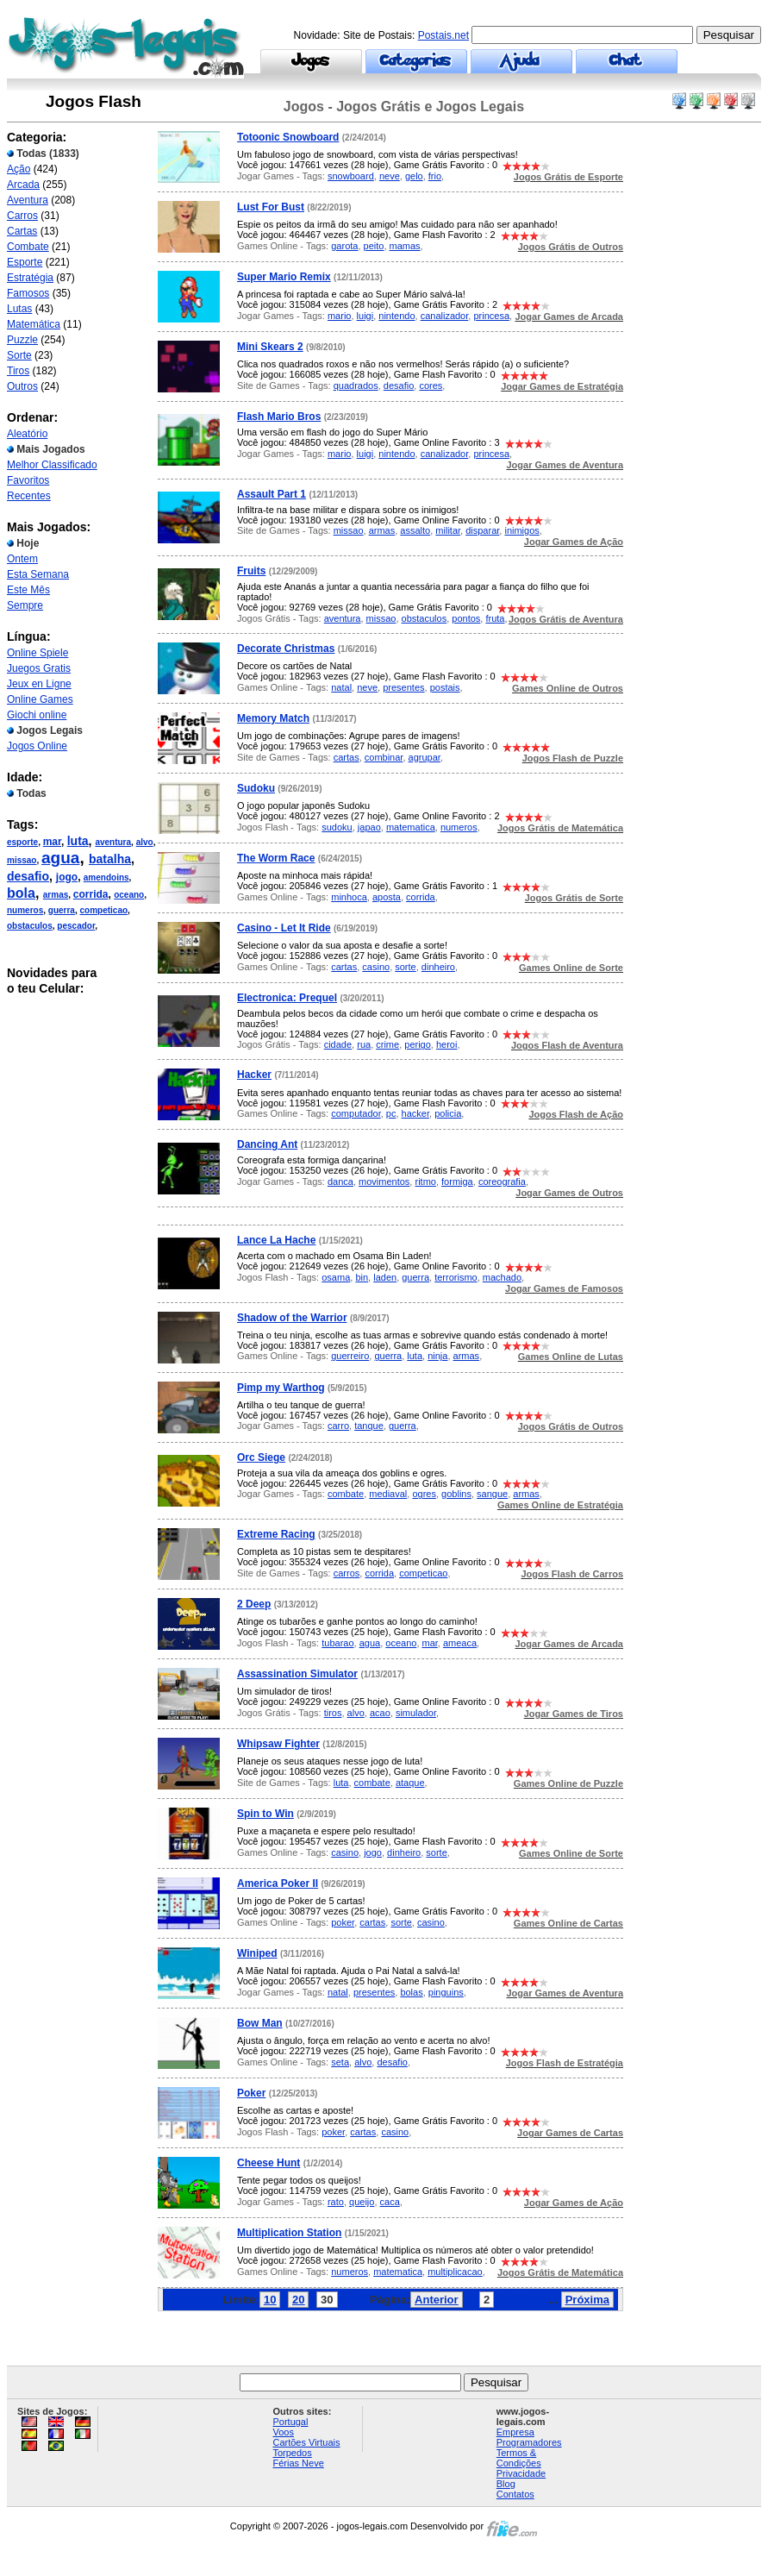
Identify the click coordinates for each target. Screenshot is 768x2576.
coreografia (502, 1181)
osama (336, 1277)
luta (78, 841)
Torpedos (291, 2453)
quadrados (356, 385)
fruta (494, 618)
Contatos (515, 2494)
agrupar (424, 757)
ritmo (425, 1181)
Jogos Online (37, 746)
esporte (22, 842)
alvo (144, 842)
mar (52, 842)
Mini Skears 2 (270, 347)
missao (21, 860)
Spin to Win (265, 1814)
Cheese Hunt (268, 2163)
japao (369, 827)
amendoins (106, 877)
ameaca (460, 1643)
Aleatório (27, 434)
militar (447, 530)
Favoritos (28, 480)
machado (502, 1277)
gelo (414, 176)
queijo (361, 2202)
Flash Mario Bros (279, 417)
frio (434, 176)
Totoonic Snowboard (288, 137)
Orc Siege (261, 1457)
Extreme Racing (276, 1534)
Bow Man (260, 2023)
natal (341, 687)
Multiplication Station (289, 2233)
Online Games (40, 699)
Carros (22, 216)
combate (346, 1494)
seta (340, 2062)
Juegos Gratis (39, 668)
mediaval (388, 1494)
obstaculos (30, 926)
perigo (417, 1044)
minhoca (349, 897)
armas (55, 894)
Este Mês (28, 590)
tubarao (337, 1643)
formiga (457, 1181)
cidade (338, 1044)
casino (376, 967)
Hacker (254, 1075)
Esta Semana (38, 574)
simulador (416, 1713)
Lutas (19, 309)
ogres (424, 1494)
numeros (25, 910)
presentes (403, 687)
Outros (22, 386)
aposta (386, 897)
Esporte (24, 262)
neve (389, 176)
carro (338, 1425)
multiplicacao (455, 2271)
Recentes (29, 496)
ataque (410, 1782)
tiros (333, 1713)
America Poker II (277, 1883)
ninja (437, 1356)
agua (60, 858)
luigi (365, 315)
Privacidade (521, 2473)
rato (336, 2202)
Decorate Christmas (285, 648)
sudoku (337, 827)
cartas (346, 757)
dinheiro (438, 967)
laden (384, 1277)
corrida (91, 894)
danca (340, 1181)
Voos (282, 2432)
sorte (405, 967)
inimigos (521, 530)
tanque (369, 1425)
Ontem (22, 559)
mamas (405, 246)
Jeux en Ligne (39, 684)
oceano (129, 894)
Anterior (437, 2299)
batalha (110, 859)
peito (374, 246)
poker (342, 1922)
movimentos (384, 1181)
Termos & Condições (518, 2458)
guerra (61, 910)
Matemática (33, 324)
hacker (415, 1113)
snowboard (351, 176)
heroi (446, 1044)
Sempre (25, 605)
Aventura (27, 200)
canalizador (445, 315)
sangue (492, 1494)
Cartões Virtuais (306, 2442)
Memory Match (273, 718)
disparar (482, 530)
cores (430, 385)
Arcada (23, 185)
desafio (28, 876)
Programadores (529, 2442)
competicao (103, 910)
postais (445, 687)
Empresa (515, 2432)
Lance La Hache (276, 1240)
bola (21, 893)
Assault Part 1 (271, 494)
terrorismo (456, 1277)
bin (361, 1277)
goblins (456, 1494)
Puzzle (22, 340)
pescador (76, 926)
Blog (505, 2484)
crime (387, 1044)
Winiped (257, 1953)
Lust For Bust (270, 207)
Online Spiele (37, 653)
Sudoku (256, 788)
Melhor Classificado (52, 465)
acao (380, 1713)
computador (355, 1113)
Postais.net (443, 35)
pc (391, 1113)
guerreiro (350, 1356)
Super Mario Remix (284, 277)
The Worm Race (276, 858)
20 (298, 2299)
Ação (18, 169)
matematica (410, 827)
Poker (251, 2093)
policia (447, 1113)
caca (390, 2202)
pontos (466, 618)
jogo (67, 877)
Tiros (18, 371)
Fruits (251, 571)
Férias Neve (297, 2463)
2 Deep (254, 1604)
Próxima (587, 2299)
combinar (384, 757)
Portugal (290, 2421)
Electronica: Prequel (287, 998)
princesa (491, 315)
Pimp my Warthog (281, 1388)
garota (344, 246)
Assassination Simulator (297, 1674)
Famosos (28, 293)
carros (347, 1573)
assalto (415, 530)
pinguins (446, 1992)
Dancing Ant (267, 1144)
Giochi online (36, 715)
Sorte (19, 355)
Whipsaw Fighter (278, 1744)
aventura (113, 842)
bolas (411, 1992)
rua (364, 1044)
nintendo (396, 315)
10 (270, 2299)
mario (340, 315)
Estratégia (30, 278)
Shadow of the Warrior (292, 1318)
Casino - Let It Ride (284, 928)
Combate (28, 247)
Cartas (22, 231)
